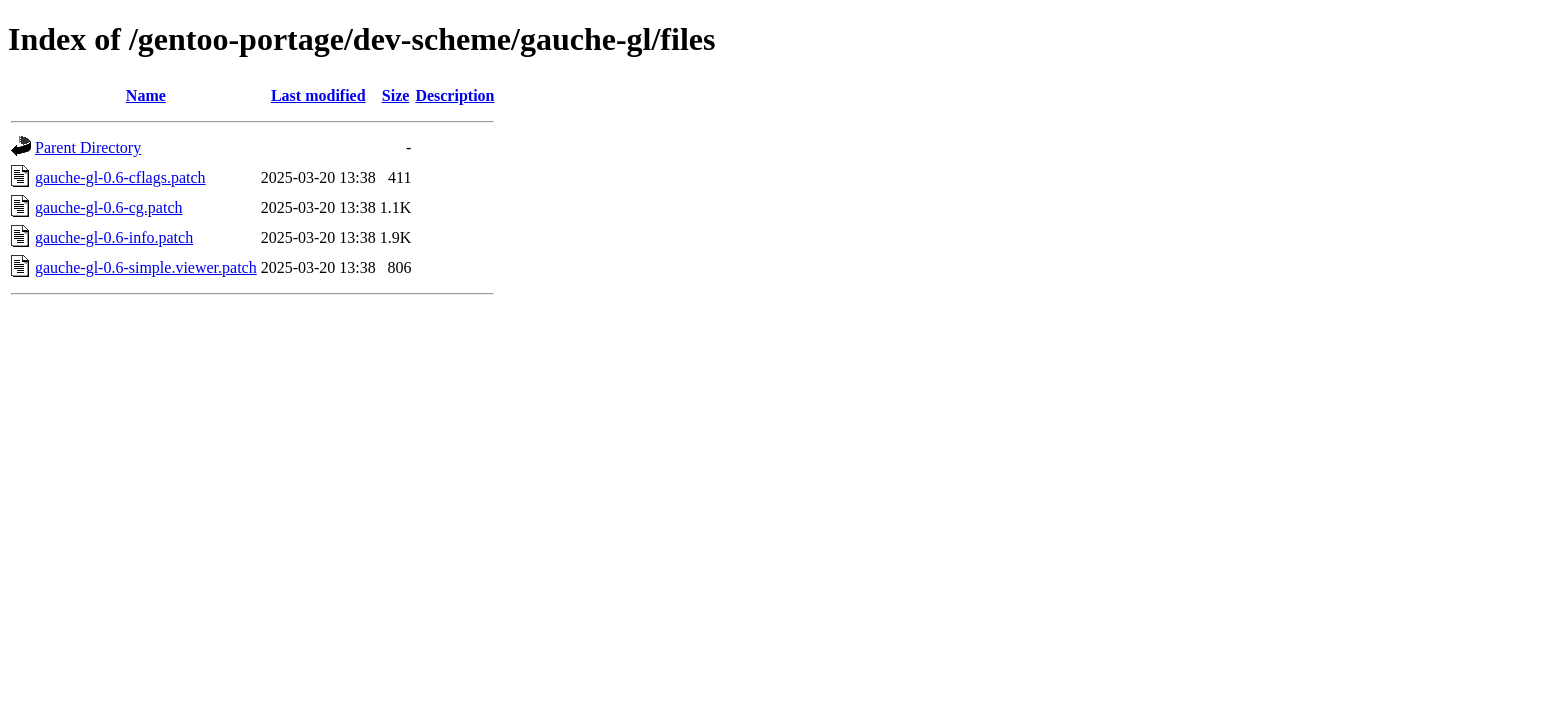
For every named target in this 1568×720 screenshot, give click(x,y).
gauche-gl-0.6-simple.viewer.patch (146, 267)
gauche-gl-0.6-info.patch (114, 237)
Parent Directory (88, 147)
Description (454, 95)
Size (396, 95)
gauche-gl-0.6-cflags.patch (120, 177)
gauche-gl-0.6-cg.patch (108, 207)
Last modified (318, 95)
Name (146, 95)
